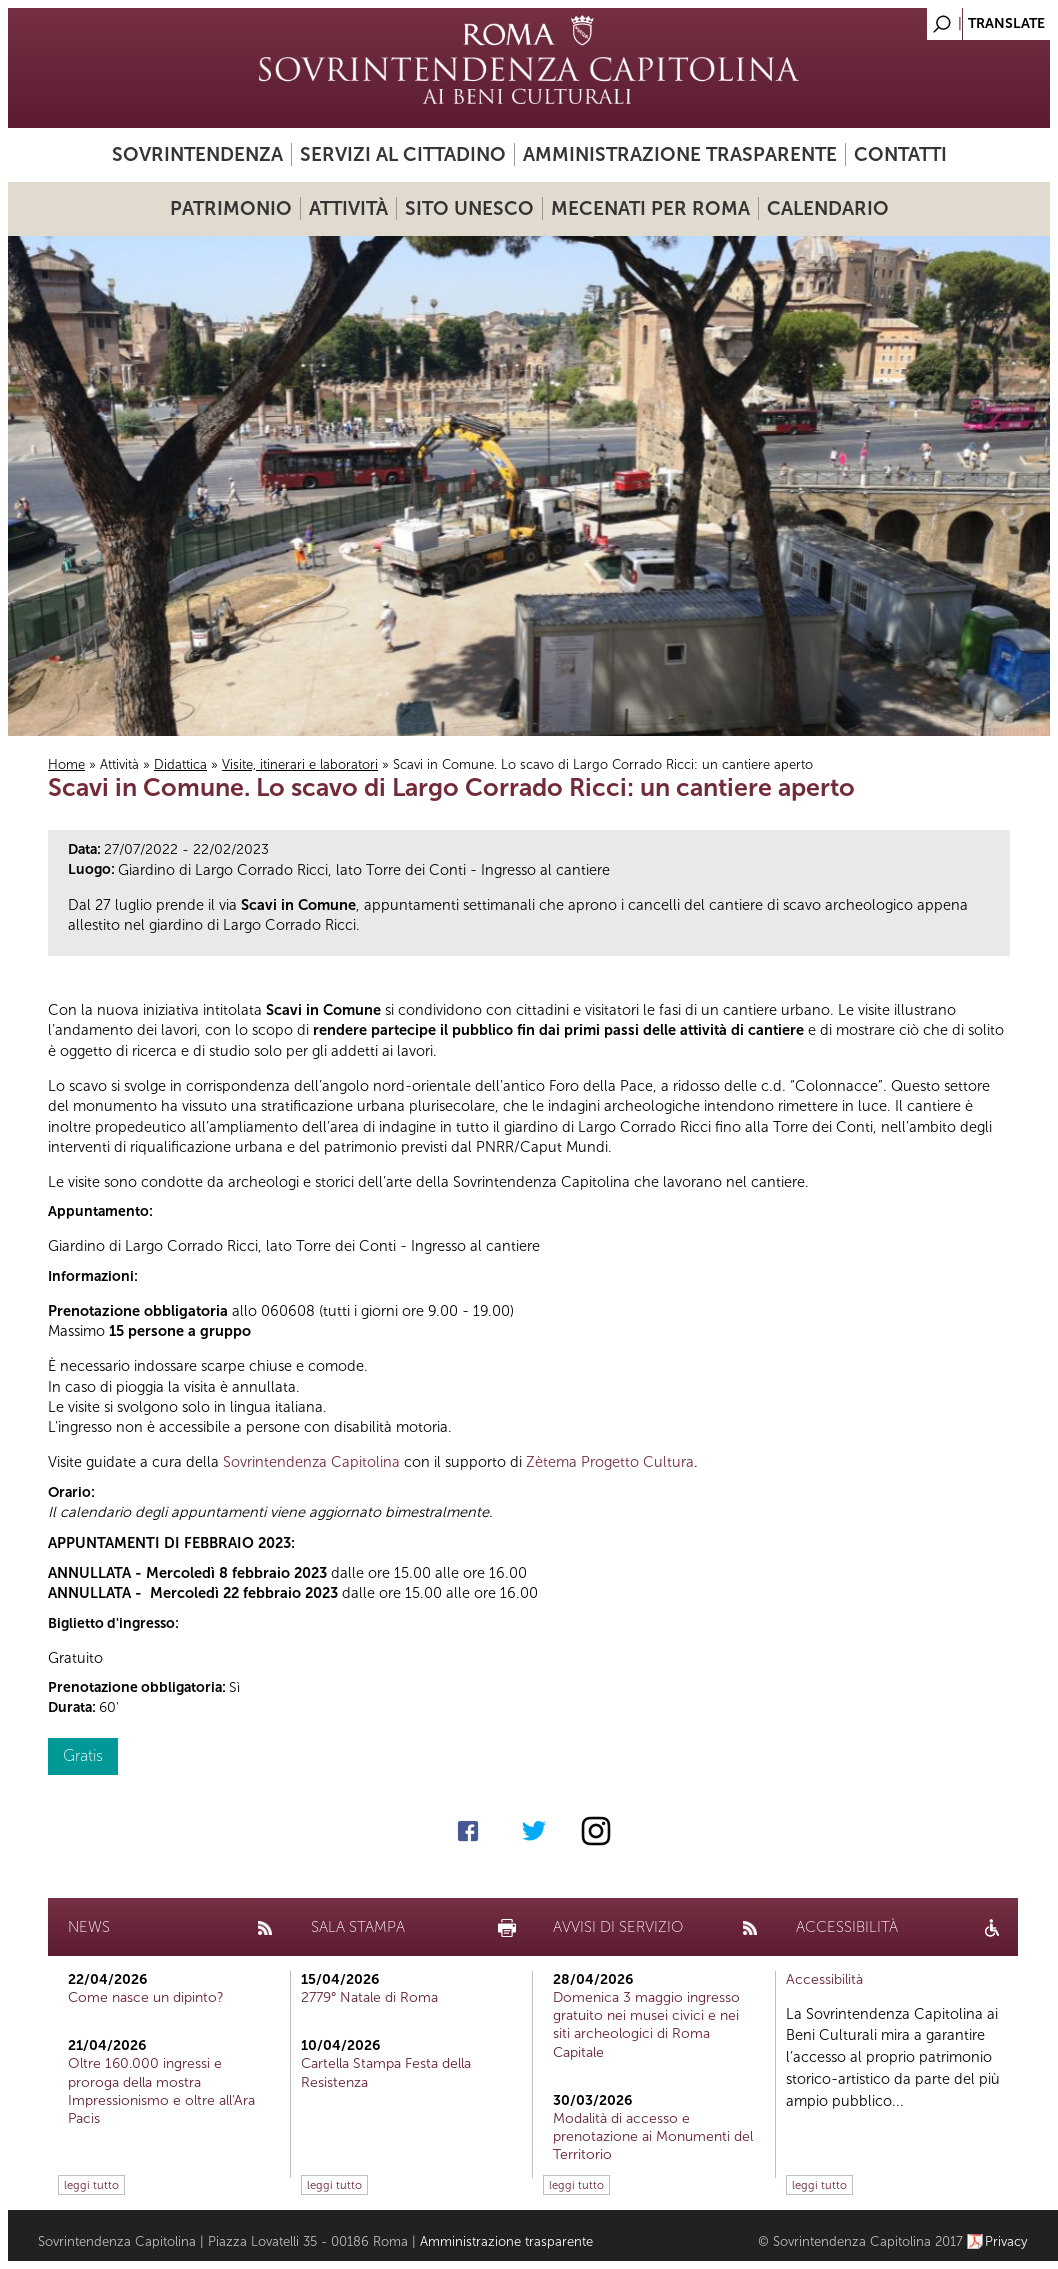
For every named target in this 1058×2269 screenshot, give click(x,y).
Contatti (900, 154)
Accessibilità (824, 1979)
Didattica (180, 764)
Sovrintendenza (197, 154)
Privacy (1006, 2241)
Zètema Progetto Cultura (610, 1462)
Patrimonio (231, 208)
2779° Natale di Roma (369, 1997)
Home (66, 764)
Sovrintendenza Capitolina (311, 1462)
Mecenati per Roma (650, 208)
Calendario (828, 208)
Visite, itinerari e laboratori (300, 764)
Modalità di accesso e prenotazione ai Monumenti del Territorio (653, 2136)
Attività (348, 208)
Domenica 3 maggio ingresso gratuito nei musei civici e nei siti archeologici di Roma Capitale (646, 2025)
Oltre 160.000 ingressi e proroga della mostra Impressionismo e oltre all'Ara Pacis (161, 2091)
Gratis (83, 1755)
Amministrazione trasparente (680, 154)
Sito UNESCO (469, 208)
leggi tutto (91, 2185)
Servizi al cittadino (403, 154)
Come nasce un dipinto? (146, 1997)
